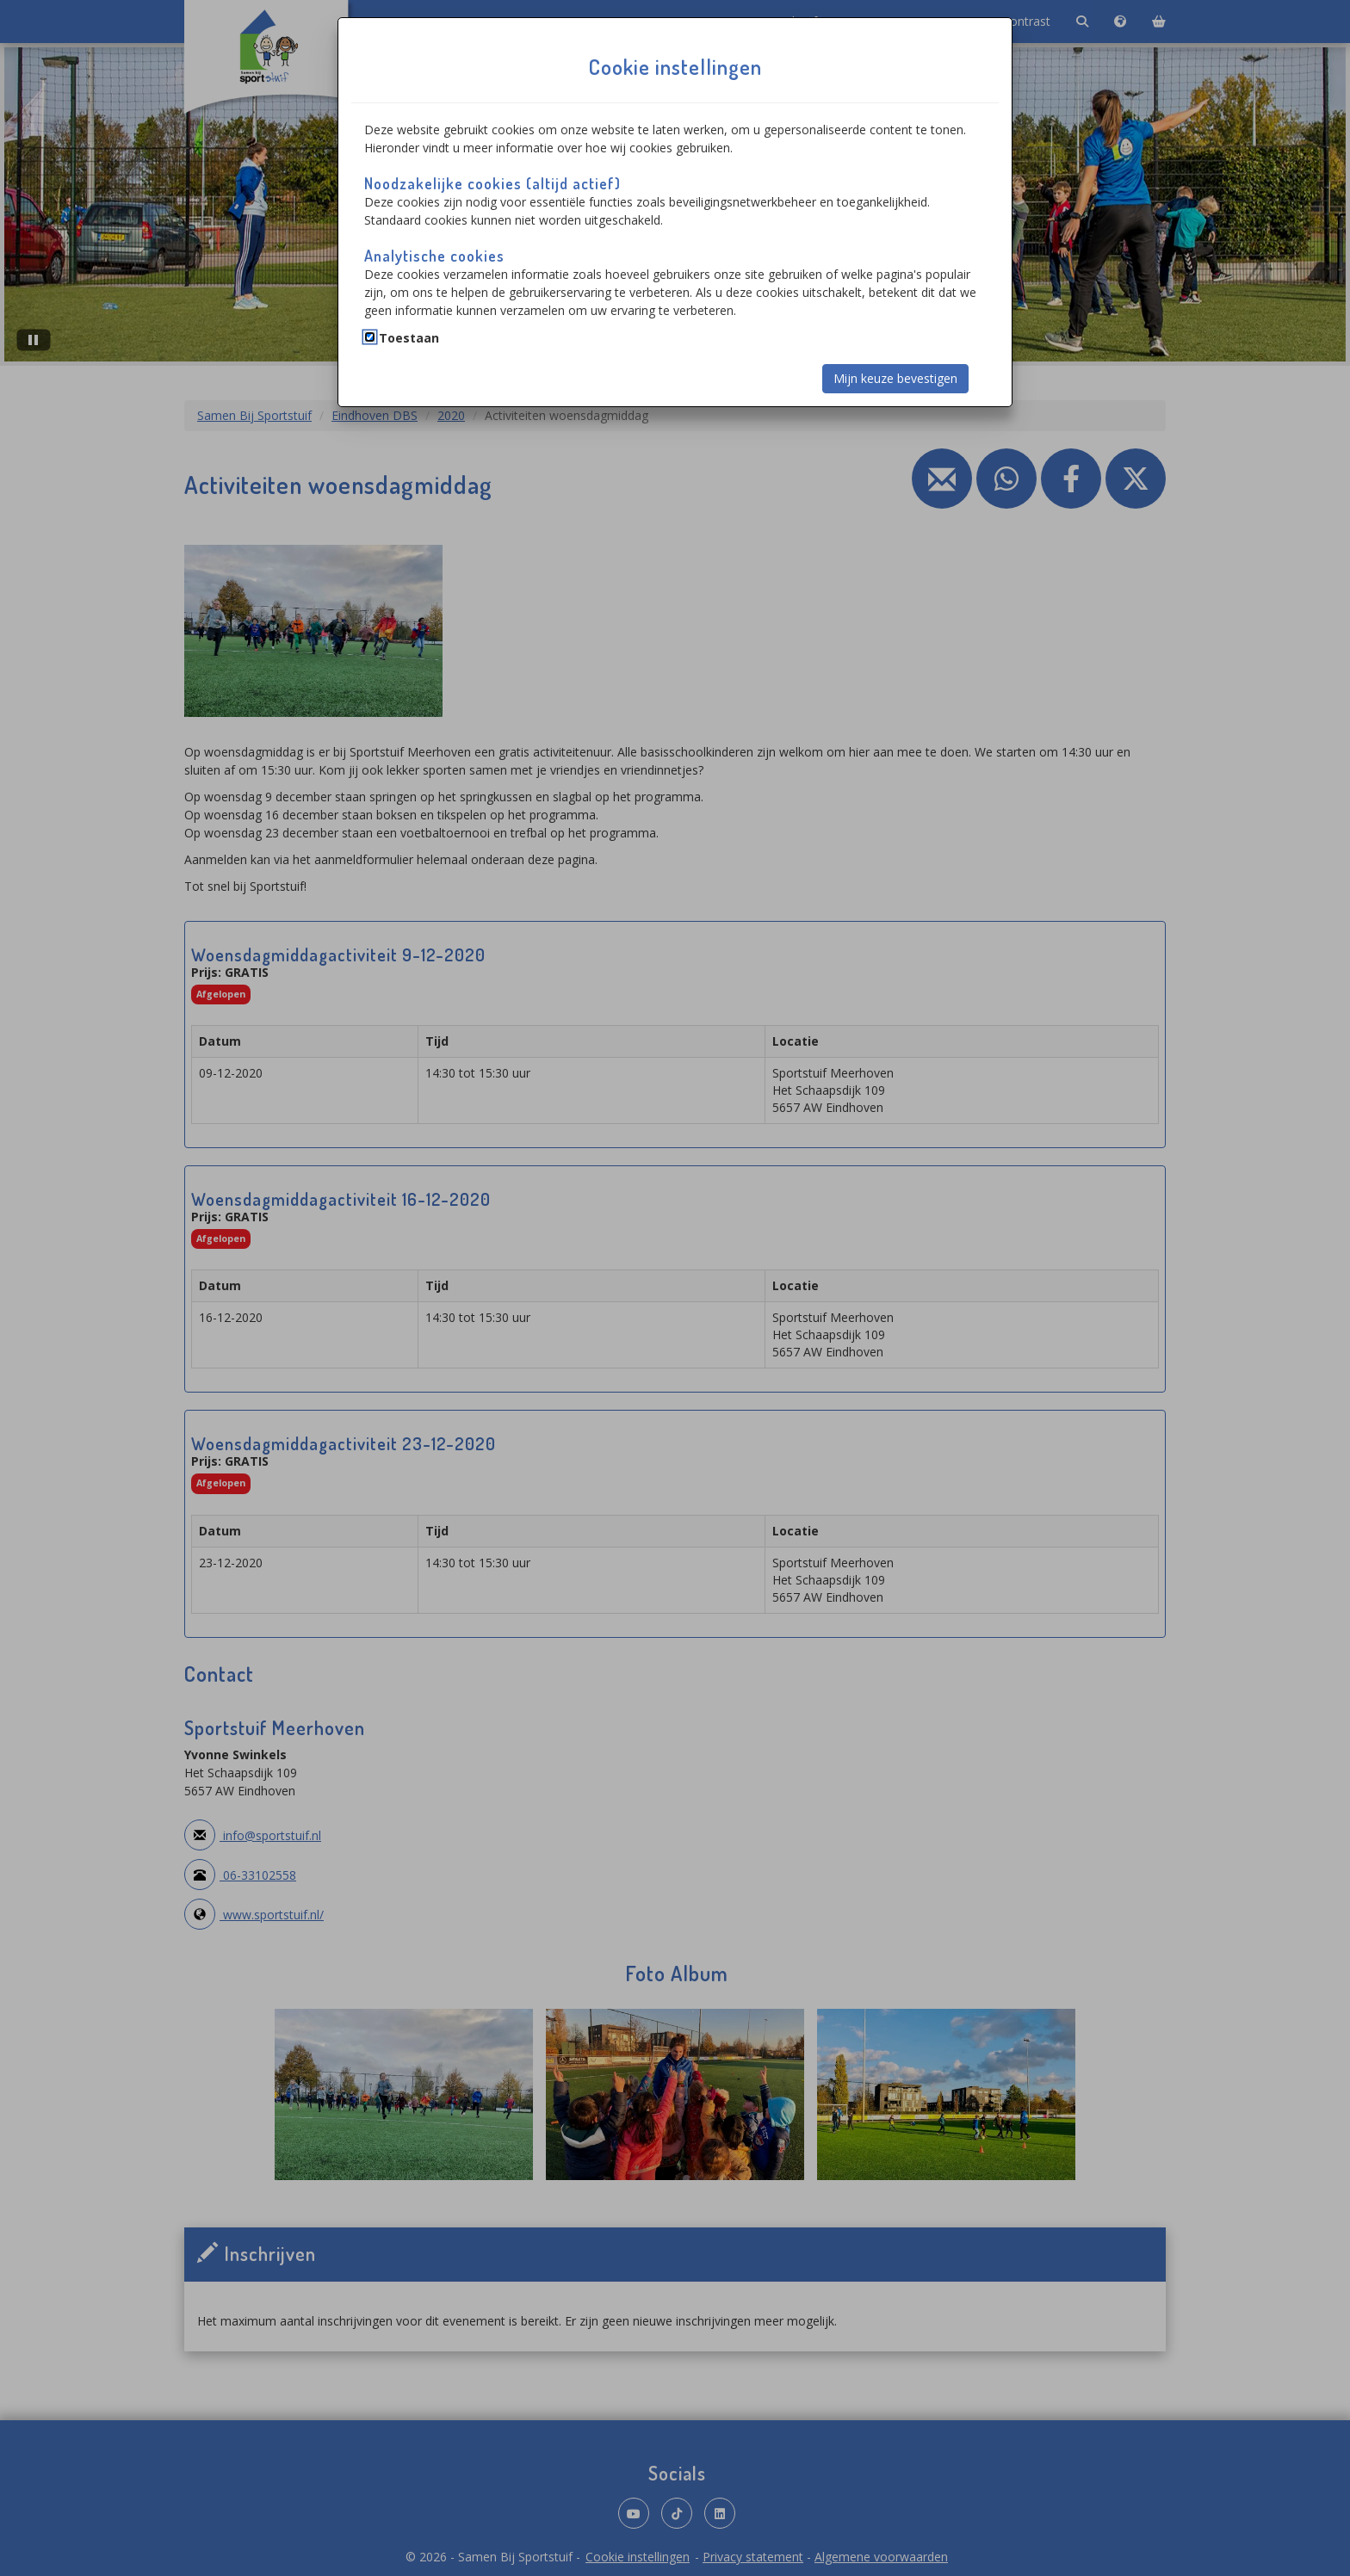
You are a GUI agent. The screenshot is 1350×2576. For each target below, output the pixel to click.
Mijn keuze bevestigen (895, 378)
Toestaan (409, 338)
